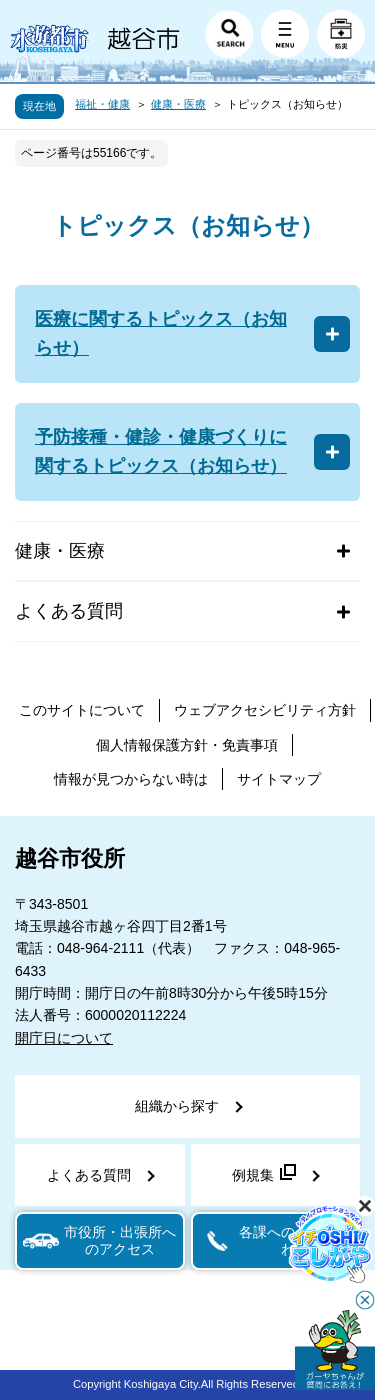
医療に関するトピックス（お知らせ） (161, 333)
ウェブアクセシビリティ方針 (265, 710)
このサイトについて (82, 710)
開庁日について (64, 1038)
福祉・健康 (102, 104)
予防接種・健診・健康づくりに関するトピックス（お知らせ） (161, 451)
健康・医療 (178, 104)
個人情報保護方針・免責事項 (187, 745)
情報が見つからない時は (131, 779)
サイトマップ (279, 779)
